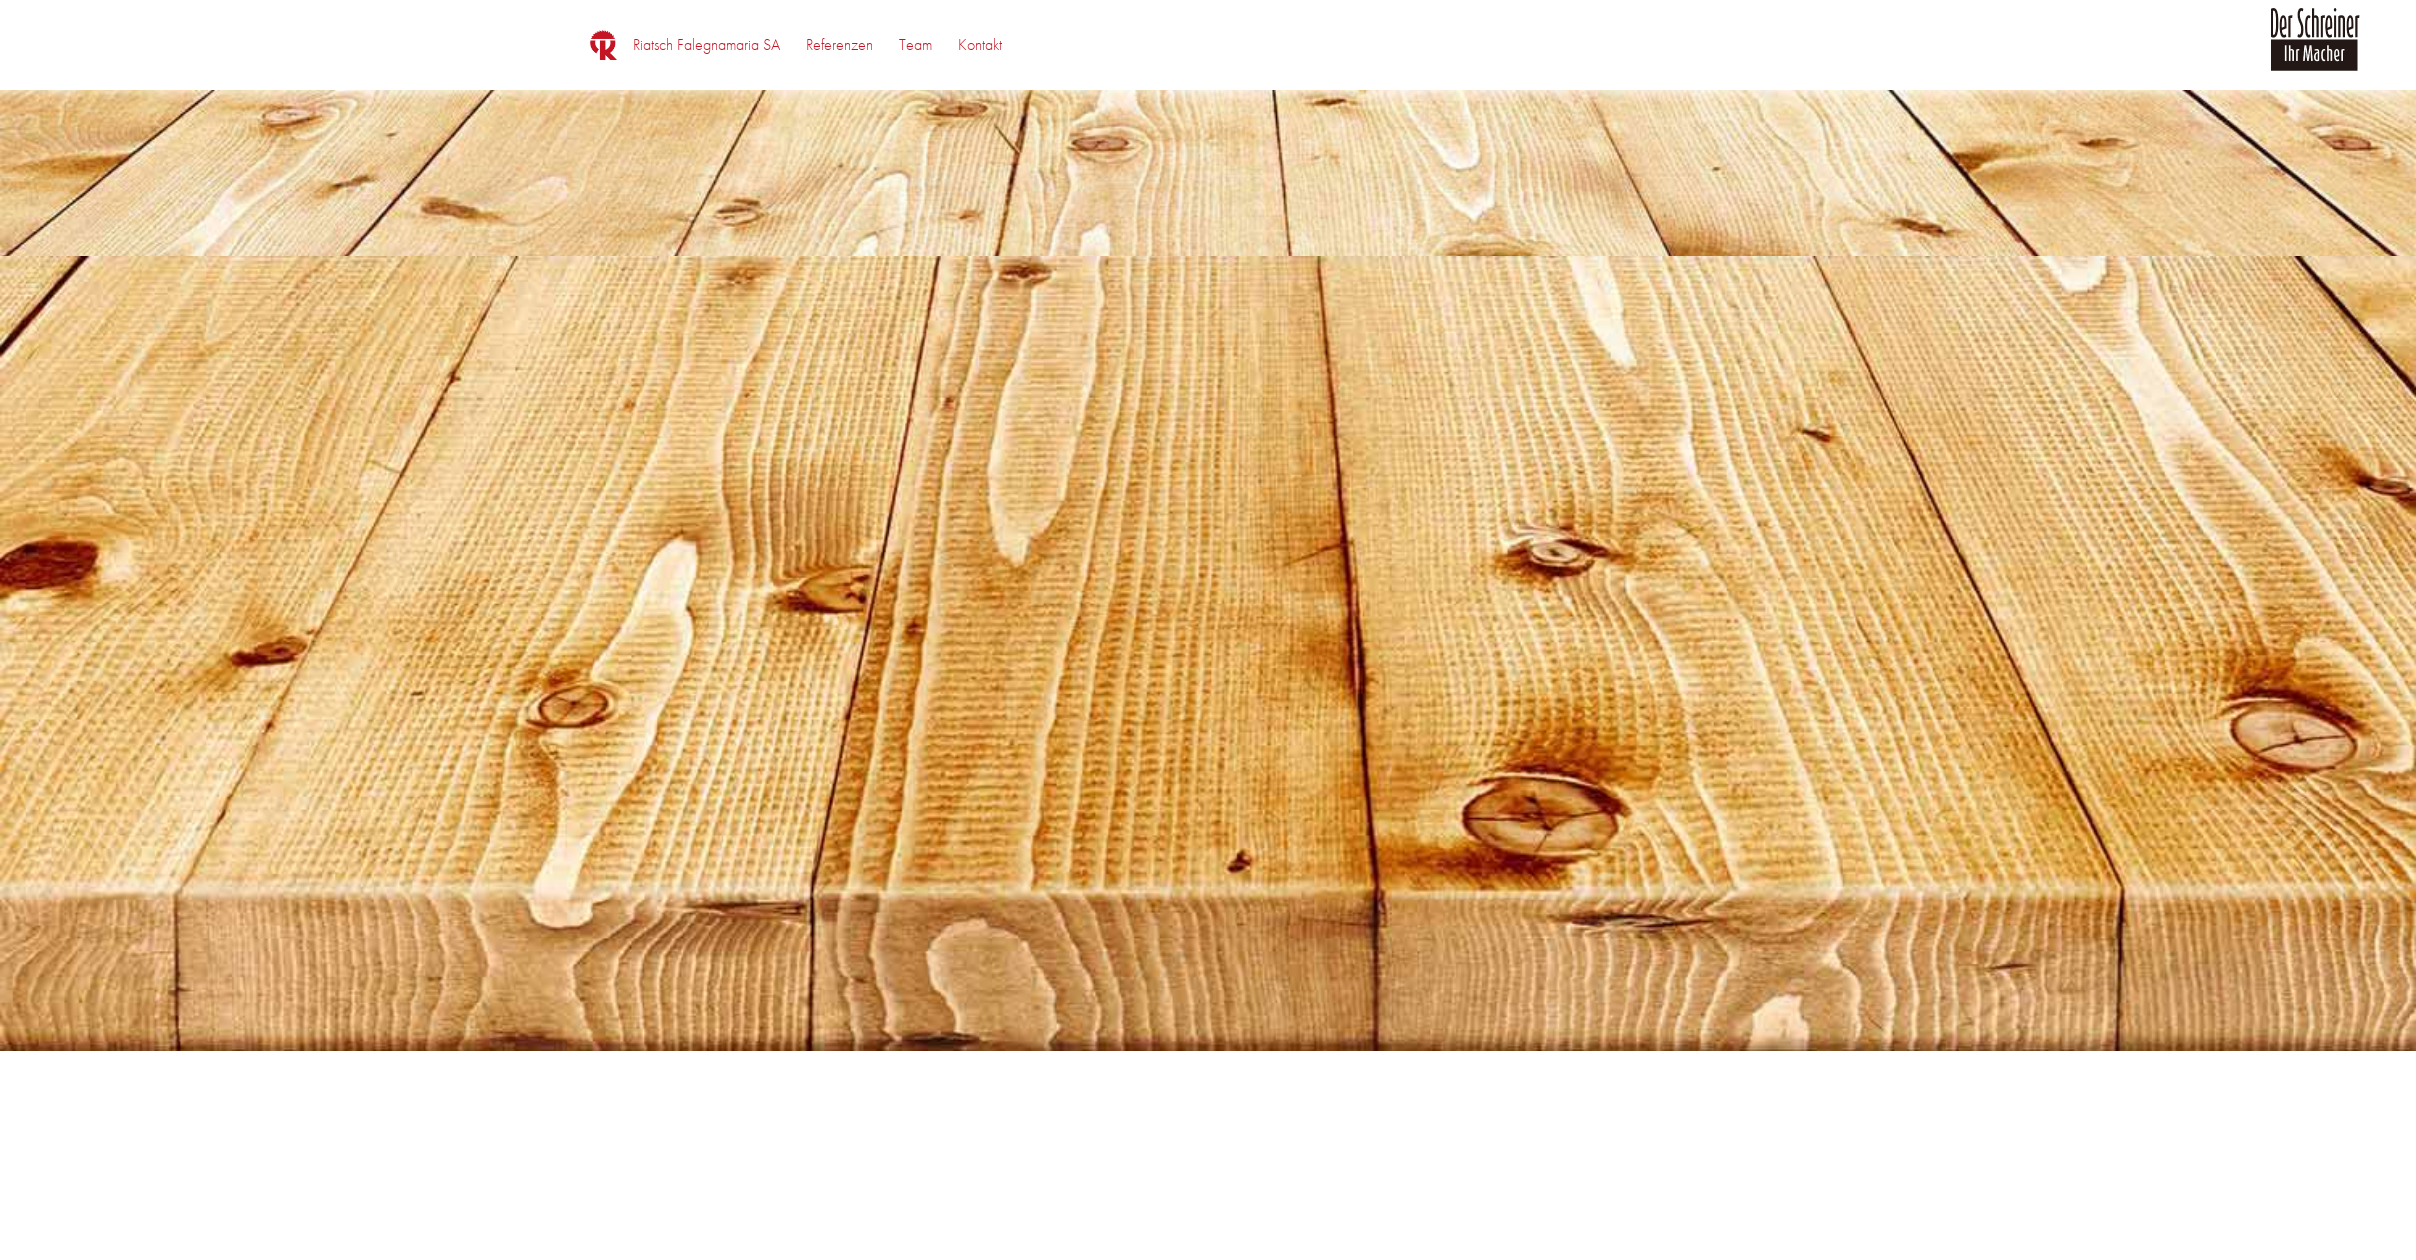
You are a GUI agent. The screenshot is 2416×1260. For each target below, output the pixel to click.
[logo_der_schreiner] (2315, 51)
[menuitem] (706, 45)
